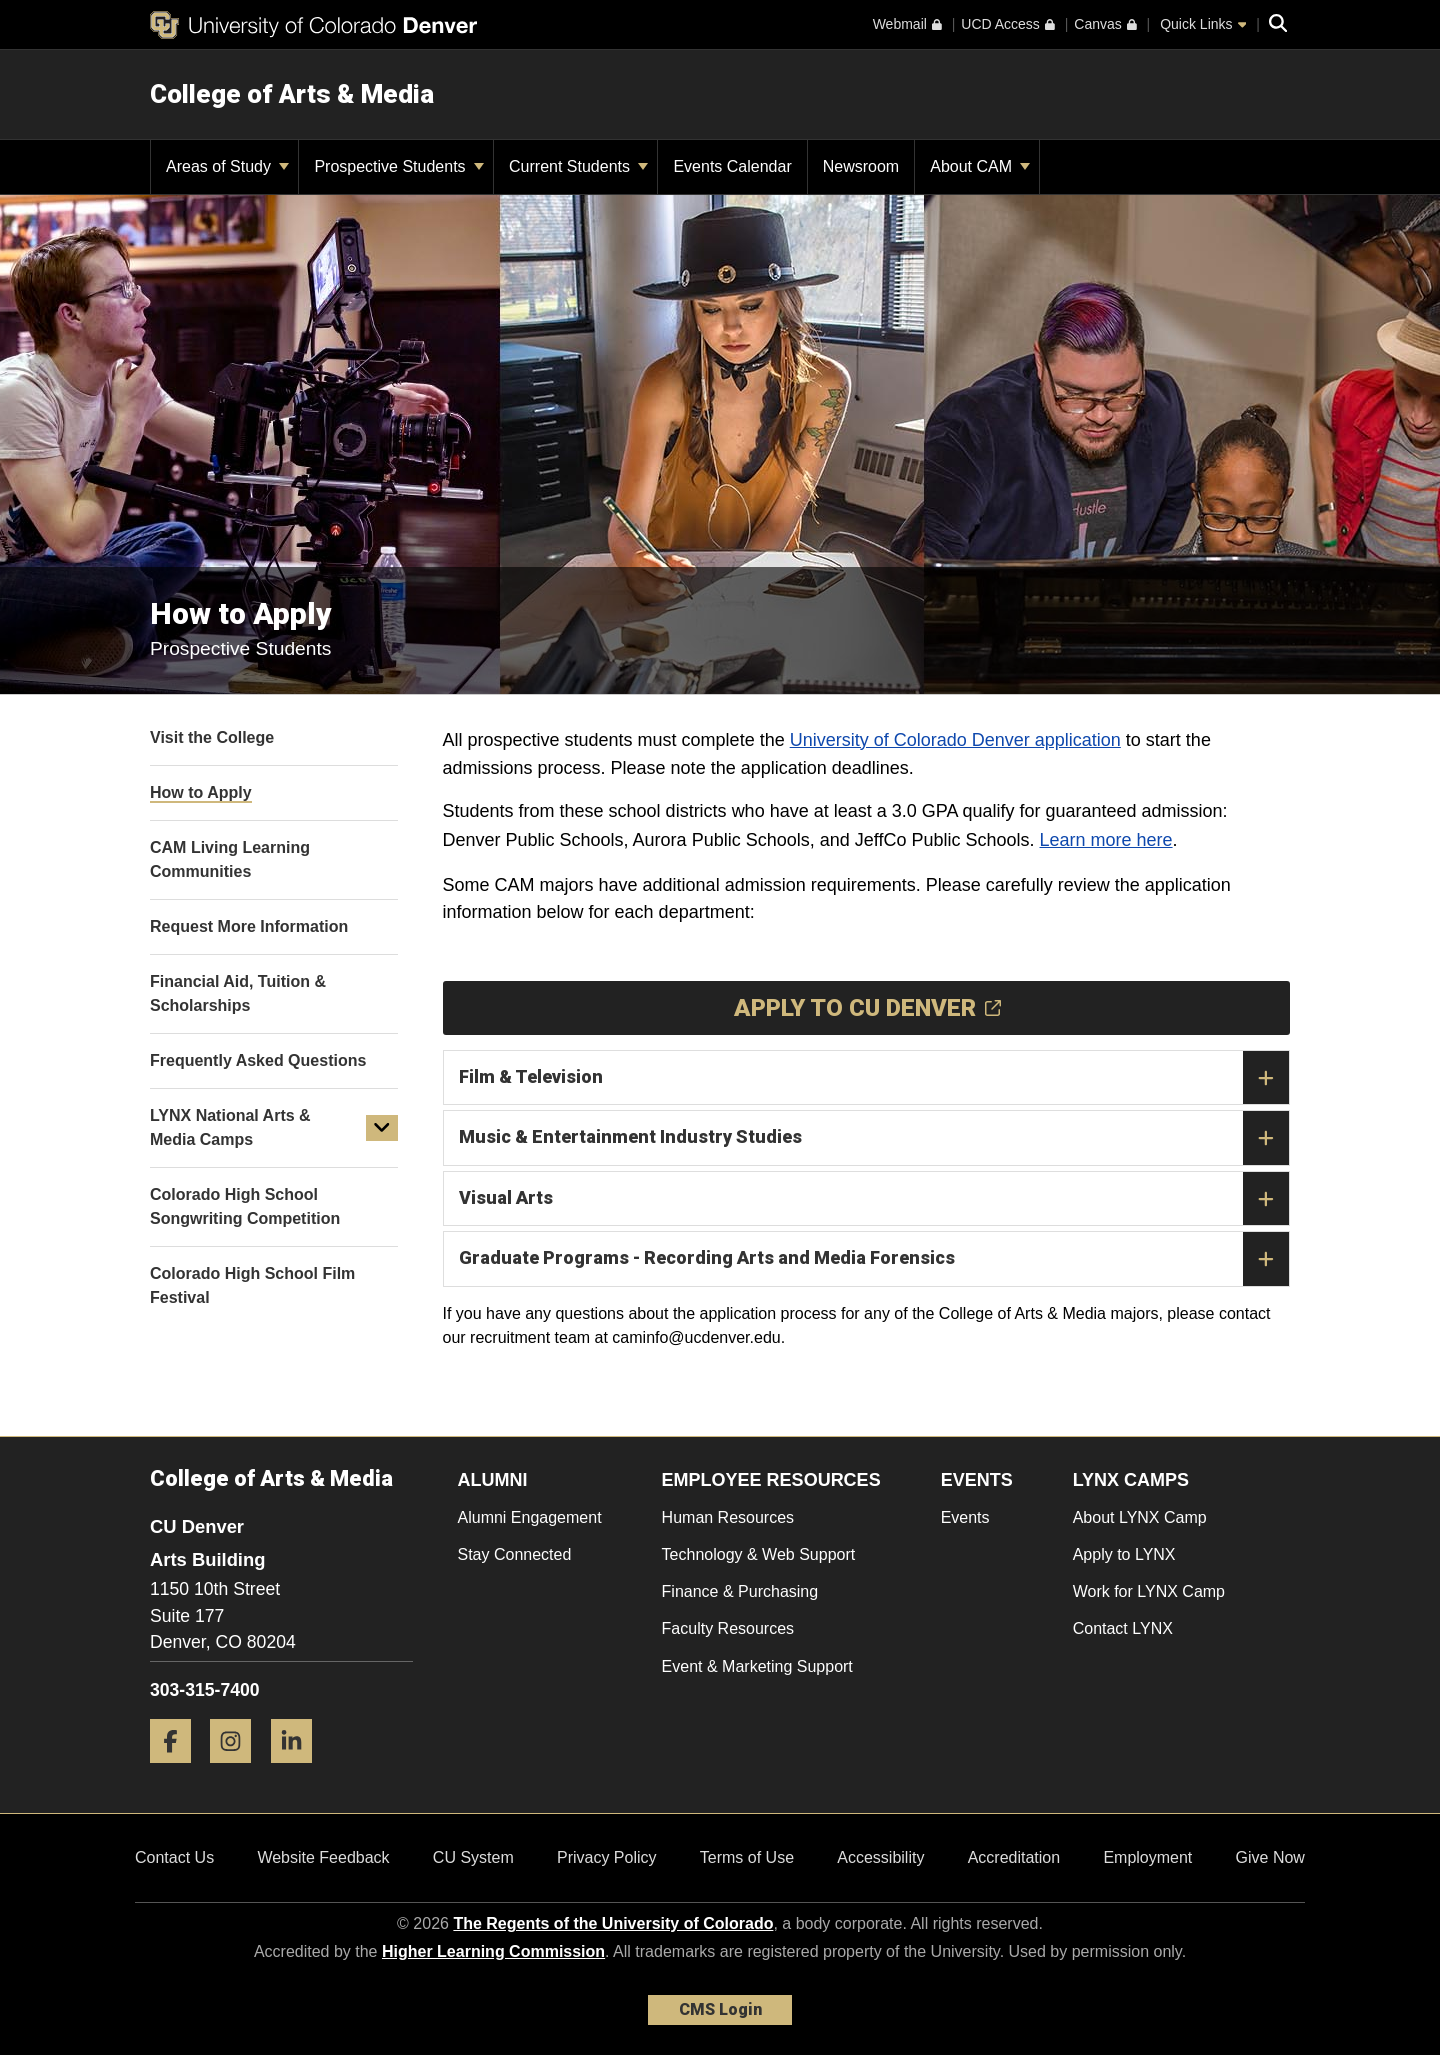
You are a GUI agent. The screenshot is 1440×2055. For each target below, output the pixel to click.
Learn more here (1106, 840)
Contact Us (174, 1857)
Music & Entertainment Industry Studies (874, 1138)
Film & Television (874, 1078)
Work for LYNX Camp (1149, 1591)
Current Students (578, 166)
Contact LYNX (1123, 1628)
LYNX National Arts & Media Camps (230, 1127)
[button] (382, 1128)
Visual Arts (874, 1199)
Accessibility (880, 1857)
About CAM (980, 166)
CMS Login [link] (720, 2009)
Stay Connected (515, 1554)
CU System (473, 1857)
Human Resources (728, 1517)
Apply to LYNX (1124, 1554)
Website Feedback (323, 1857)
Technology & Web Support (759, 1554)
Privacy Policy (607, 1857)
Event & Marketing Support (757, 1666)
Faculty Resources (728, 1628)
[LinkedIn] (299, 1770)
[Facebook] (178, 1770)
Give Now (1270, 1857)
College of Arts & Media (292, 94)
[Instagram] (238, 1770)
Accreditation (1014, 1857)
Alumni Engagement (530, 1517)
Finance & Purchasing (740, 1591)
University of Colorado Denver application (955, 740)
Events (965, 1517)
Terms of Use (747, 1857)
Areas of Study (227, 166)
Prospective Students (399, 166)
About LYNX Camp (1140, 1517)
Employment (1147, 1857)
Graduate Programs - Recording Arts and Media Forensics (874, 1259)
